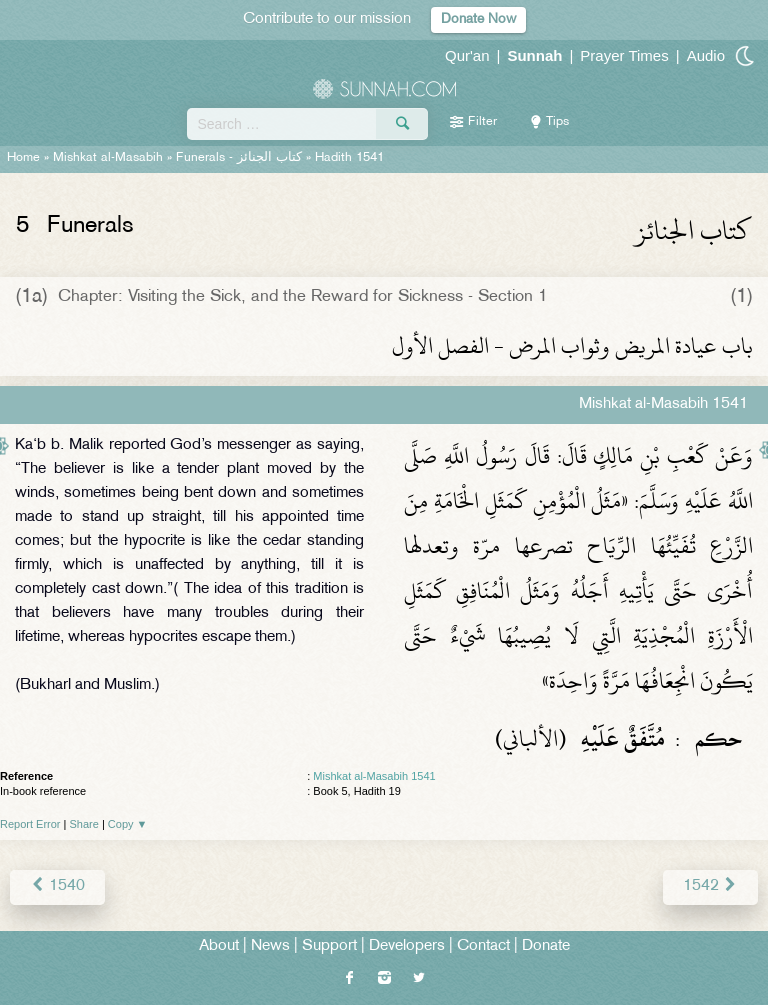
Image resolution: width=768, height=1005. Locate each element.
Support (329, 946)
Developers (407, 946)
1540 (57, 886)
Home (23, 158)
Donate (546, 946)
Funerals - (239, 158)
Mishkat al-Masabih (108, 158)
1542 (710, 886)
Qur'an (467, 55)
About (219, 946)
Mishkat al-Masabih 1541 (374, 776)
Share (84, 824)
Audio (706, 55)
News (270, 946)
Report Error (30, 824)
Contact (483, 946)
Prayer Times (624, 55)
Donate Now (478, 19)
